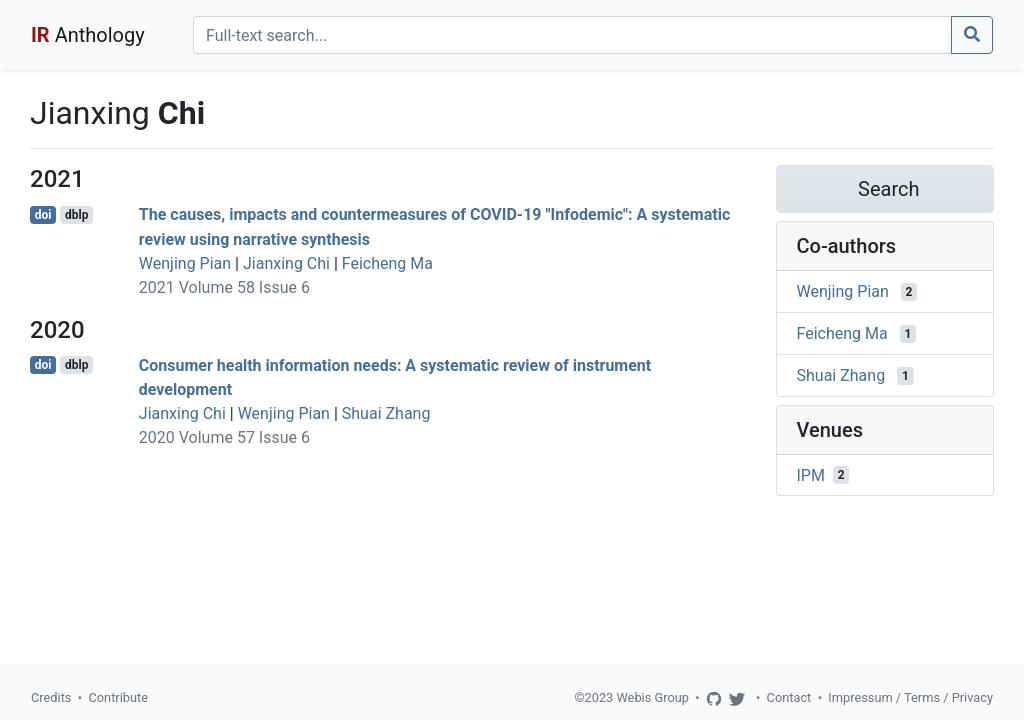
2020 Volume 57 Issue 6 (224, 437)
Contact (789, 697)
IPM (811, 474)
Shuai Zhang (386, 413)
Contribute (118, 697)
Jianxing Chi (286, 263)
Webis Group (652, 697)
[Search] (572, 35)
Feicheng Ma (387, 263)
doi (43, 215)
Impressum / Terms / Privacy (910, 697)
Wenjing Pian (185, 263)
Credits (51, 697)
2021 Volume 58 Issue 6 (224, 287)
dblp (76, 215)
